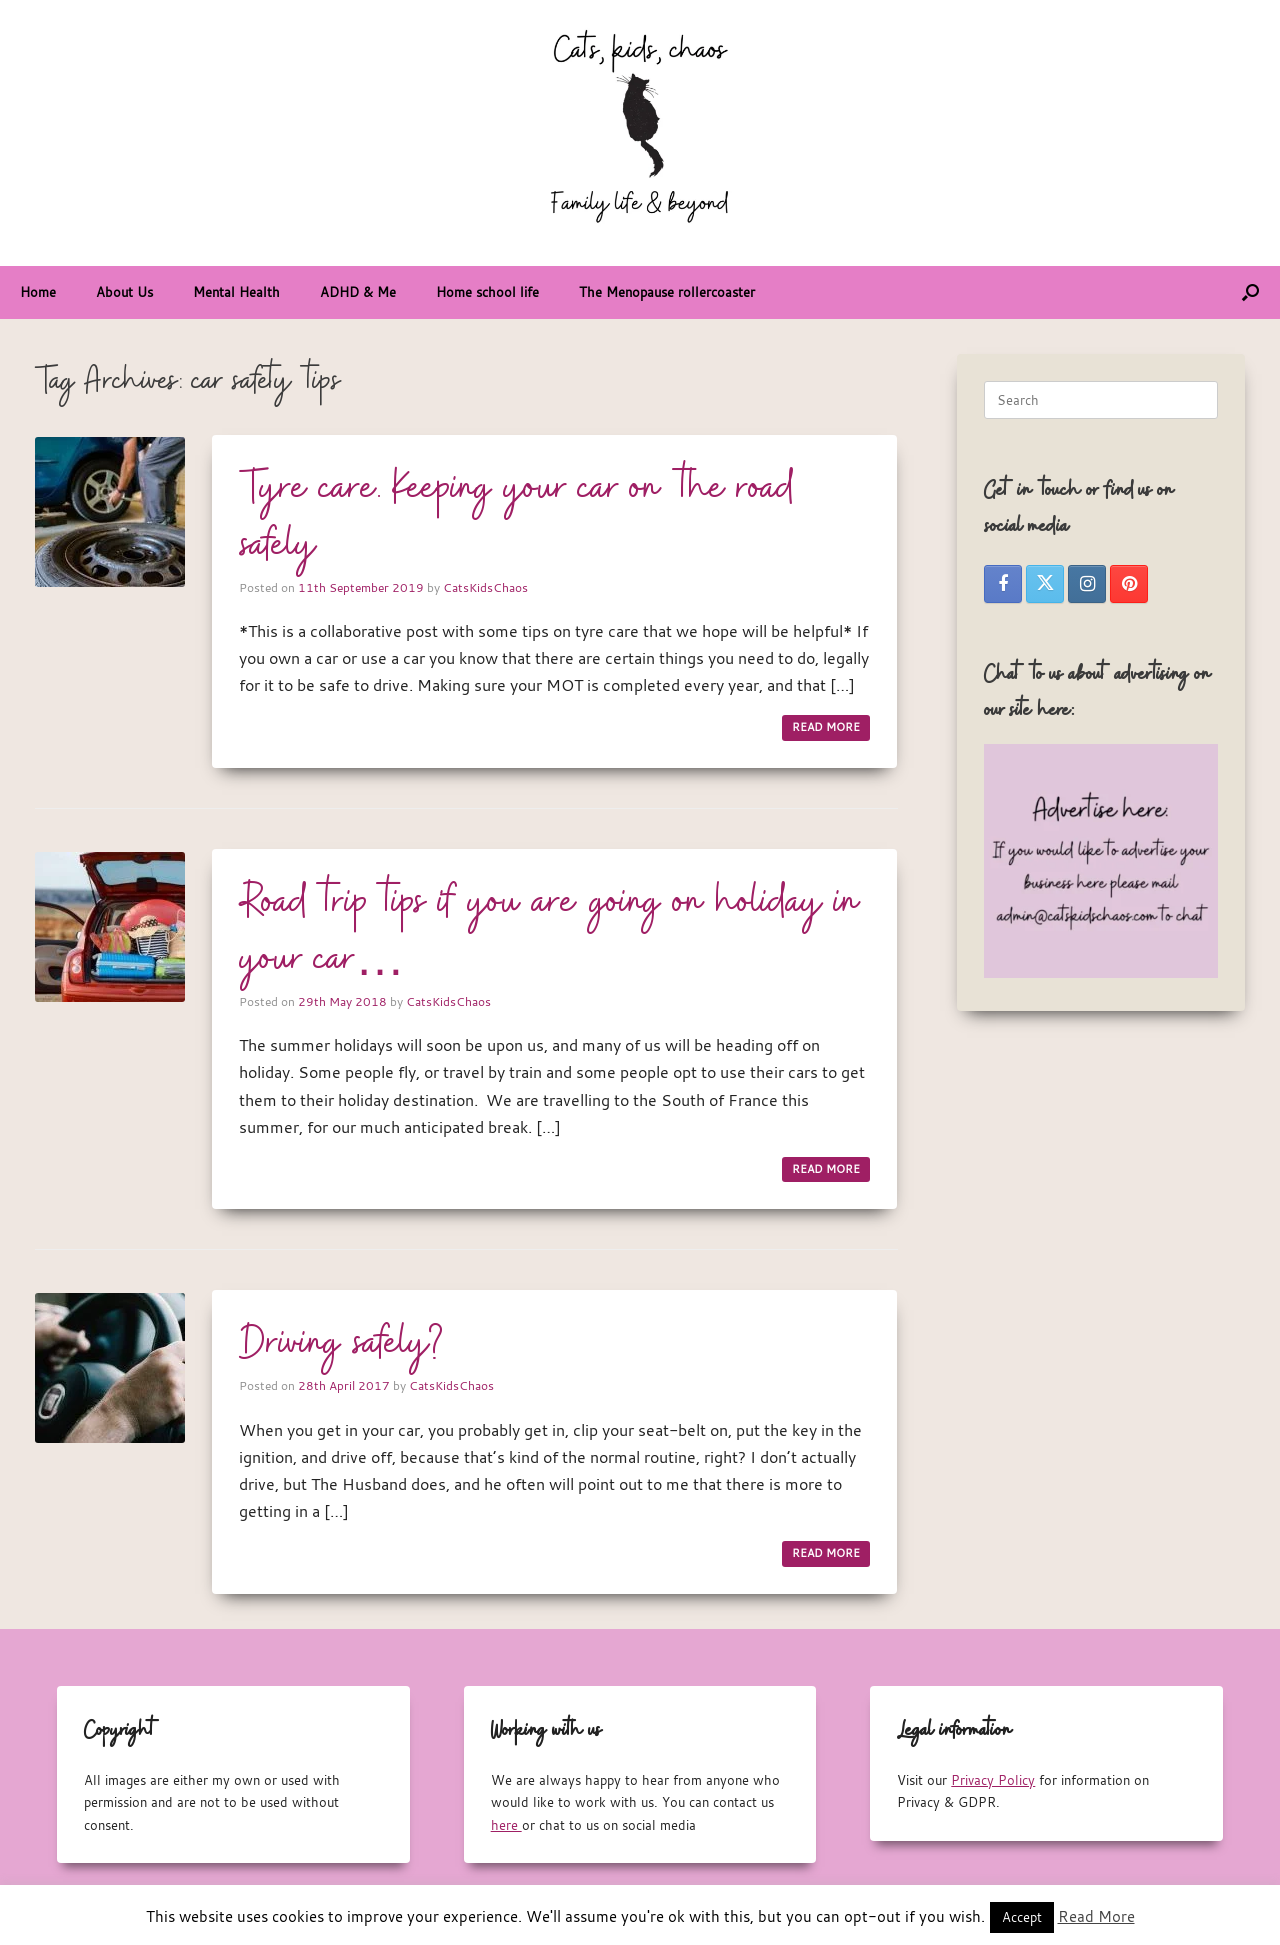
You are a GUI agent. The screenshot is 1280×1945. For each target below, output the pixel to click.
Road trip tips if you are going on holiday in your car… (550, 931)
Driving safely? (341, 1344)
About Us (124, 292)
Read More (1096, 1916)
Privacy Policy (993, 1780)
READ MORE (826, 727)
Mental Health (236, 292)
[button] (1250, 292)
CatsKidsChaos (485, 587)
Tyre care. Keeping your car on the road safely (516, 517)
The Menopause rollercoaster (667, 292)
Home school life (487, 292)
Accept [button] (1022, 1917)
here (506, 1825)
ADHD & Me (358, 292)
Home (38, 292)
